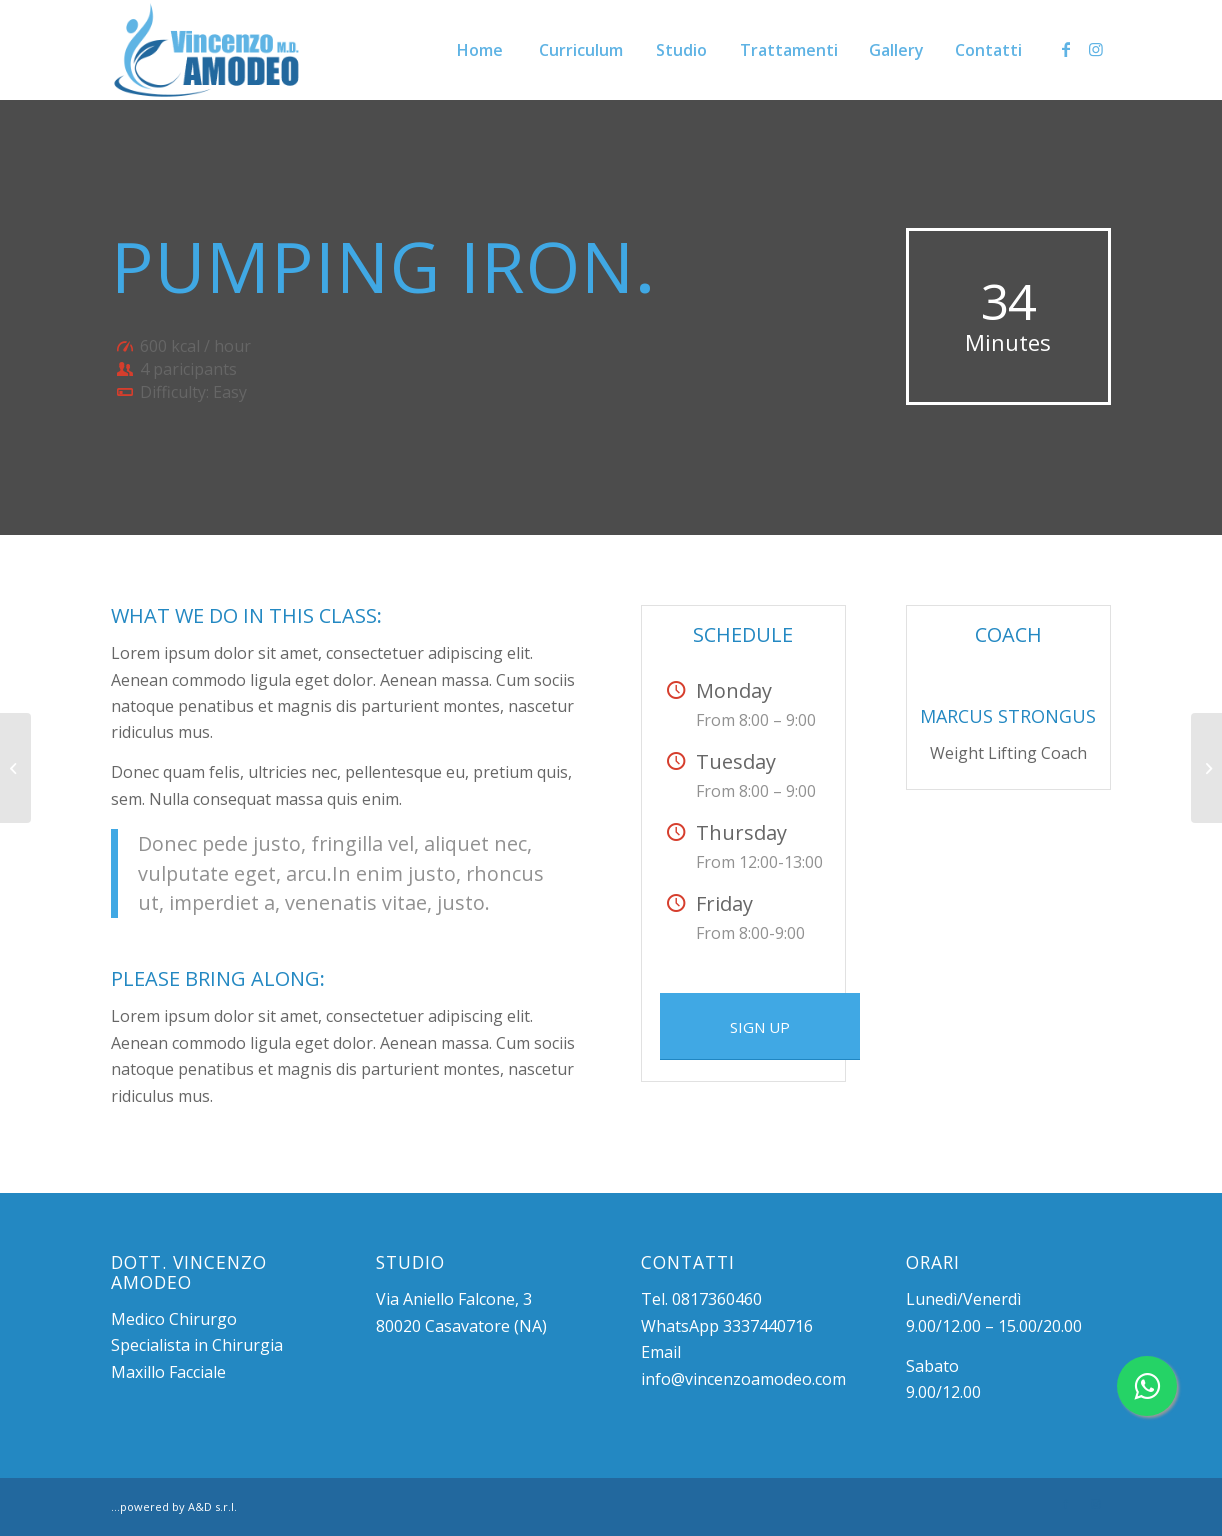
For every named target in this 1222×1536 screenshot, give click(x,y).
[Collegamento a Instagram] (1096, 49)
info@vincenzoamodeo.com (743, 1379)
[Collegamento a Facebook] (1066, 49)
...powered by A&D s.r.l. (174, 1506)
